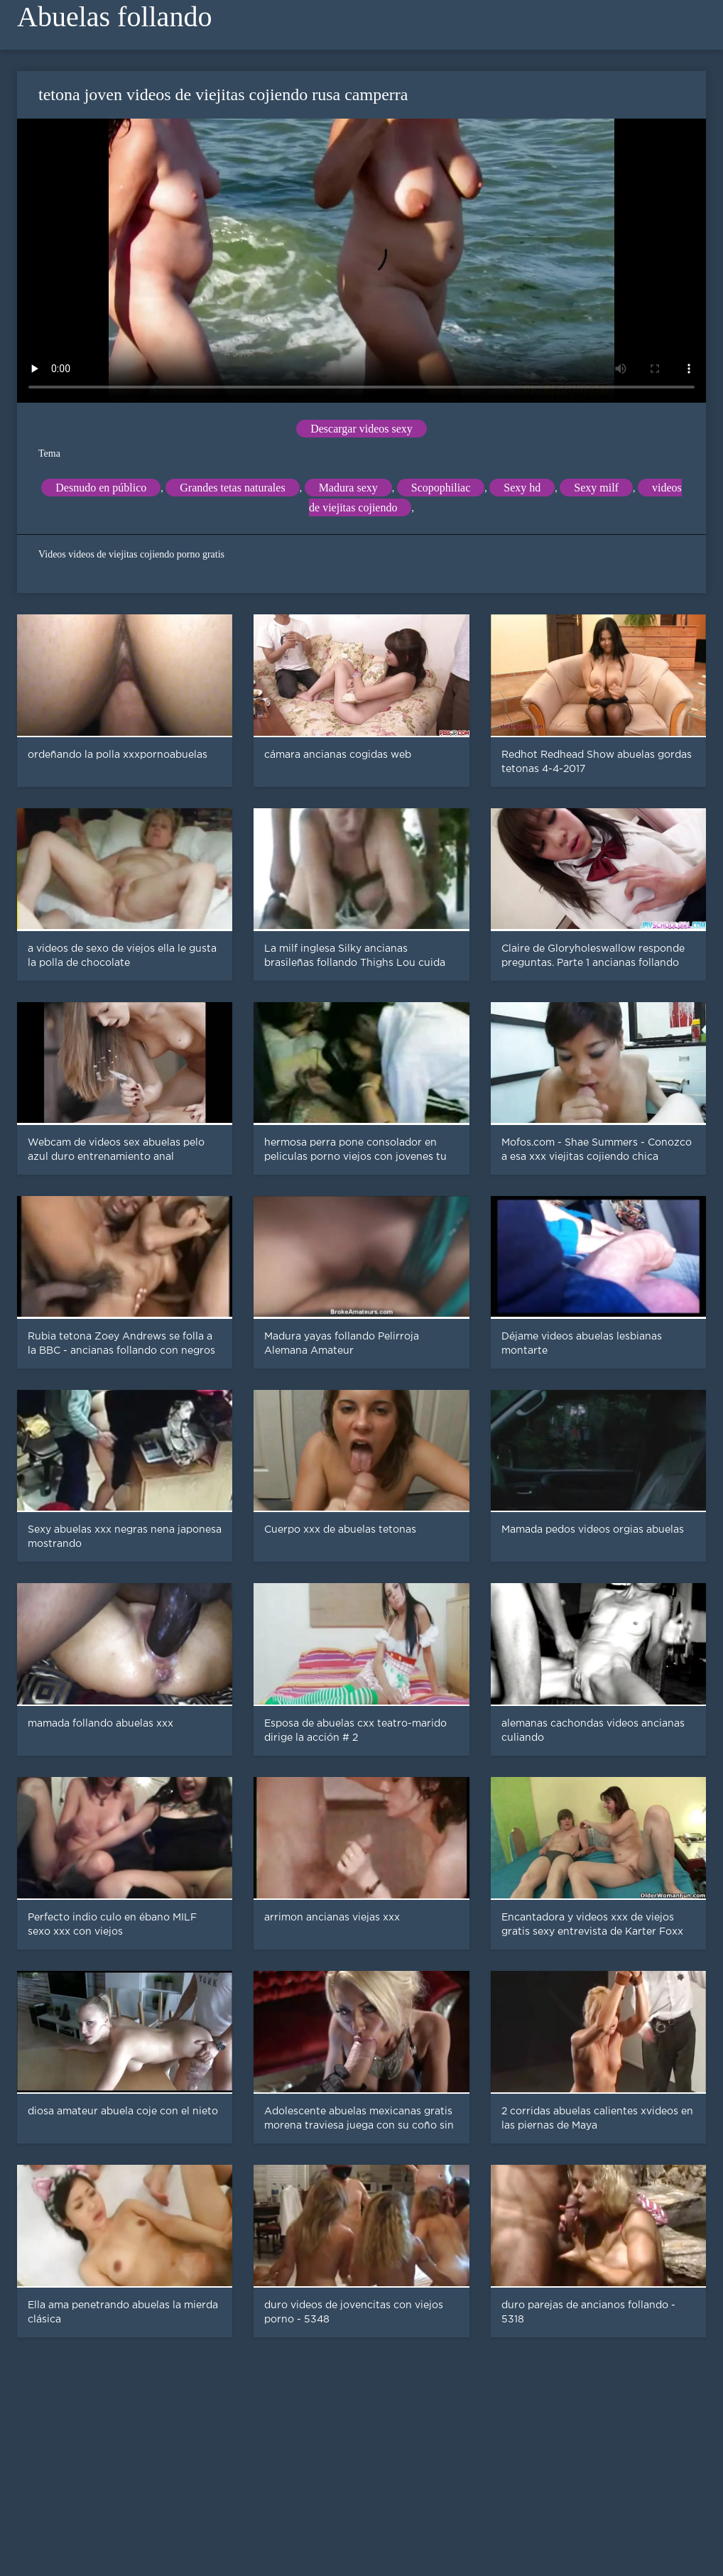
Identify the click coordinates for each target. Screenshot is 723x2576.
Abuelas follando (114, 17)
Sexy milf (596, 488)
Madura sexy (348, 488)
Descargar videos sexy (361, 429)
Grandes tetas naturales (232, 488)
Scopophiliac (441, 488)
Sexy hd (522, 488)
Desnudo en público (100, 488)
